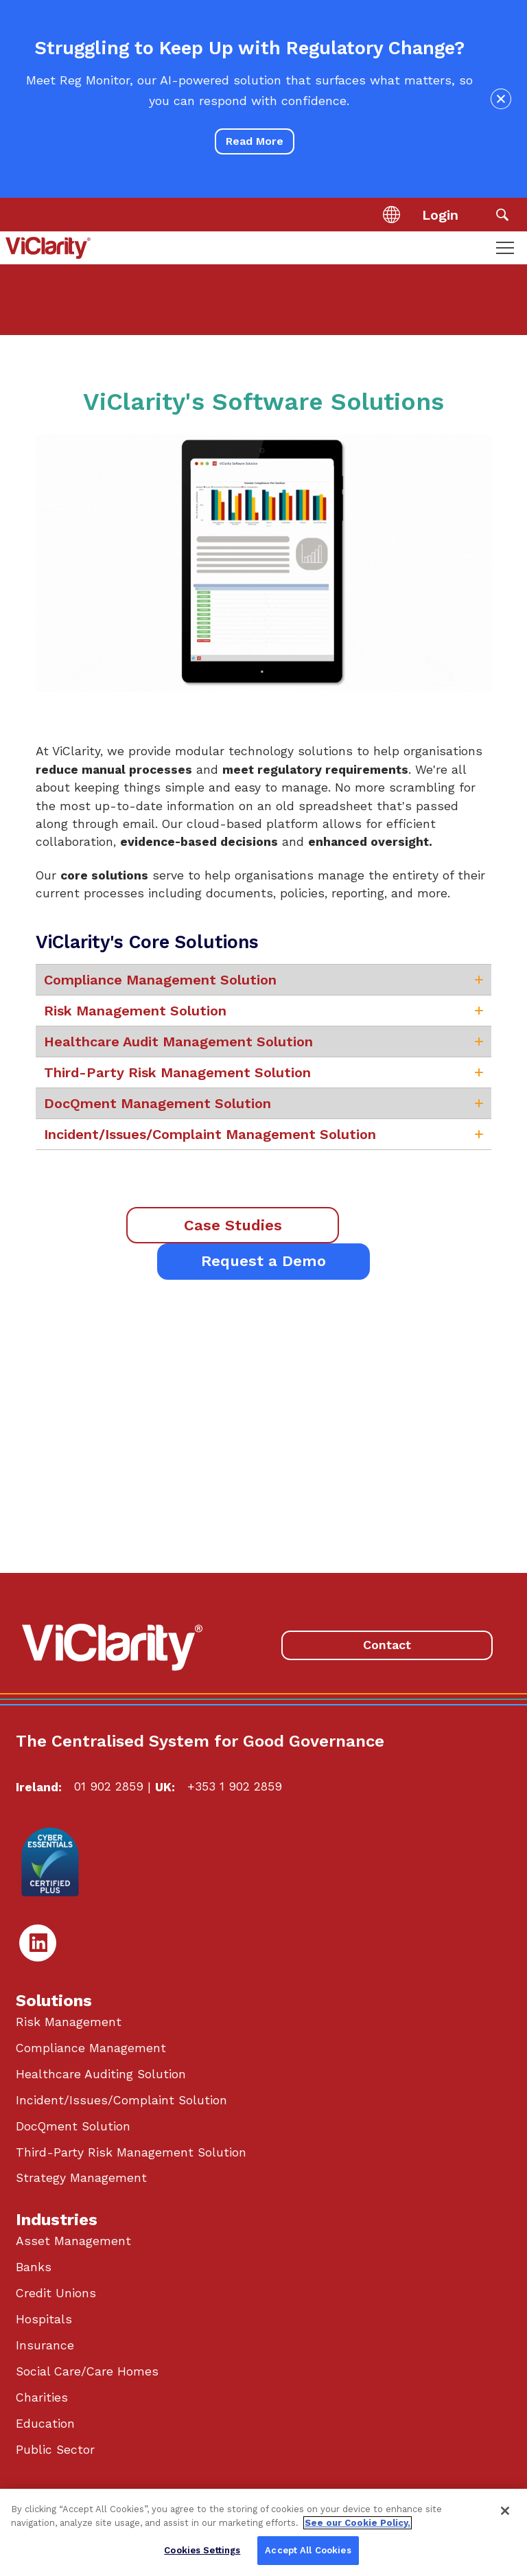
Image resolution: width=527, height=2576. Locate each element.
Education (45, 2423)
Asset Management (73, 2241)
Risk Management (68, 2022)
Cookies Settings (202, 2550)
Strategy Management (81, 2178)
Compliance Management (91, 2048)
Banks (33, 2267)
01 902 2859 (108, 1786)
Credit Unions (56, 2293)
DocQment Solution (73, 2126)
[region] (263, 2532)
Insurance (45, 2345)
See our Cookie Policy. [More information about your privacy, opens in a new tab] (357, 2523)
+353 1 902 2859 (234, 1786)
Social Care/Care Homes (87, 2371)
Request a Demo (263, 1260)
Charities (42, 2397)
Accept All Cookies (308, 2550)
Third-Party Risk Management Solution (131, 2152)
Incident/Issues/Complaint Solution (121, 2100)
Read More (254, 141)
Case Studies (233, 1225)
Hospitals (44, 2319)
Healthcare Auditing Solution (101, 2074)
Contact (387, 1644)
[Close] (505, 2511)
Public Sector (55, 2450)
